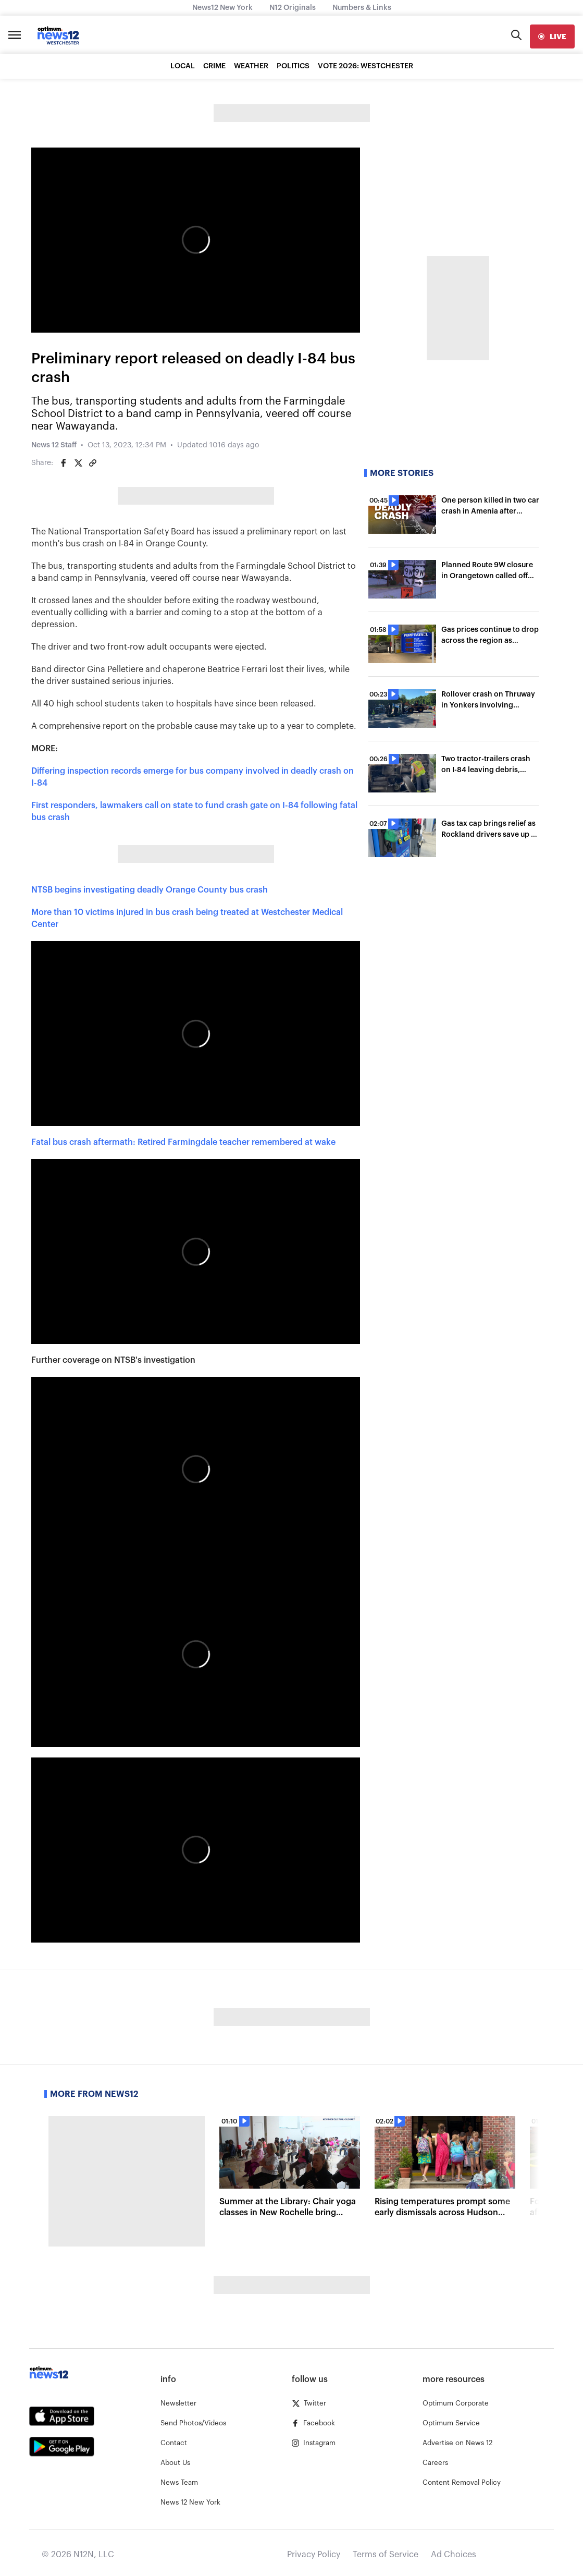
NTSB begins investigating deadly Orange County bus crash (149, 890)
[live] (552, 36)
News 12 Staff (54, 445)
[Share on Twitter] (78, 463)
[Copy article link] (93, 463)
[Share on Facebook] (63, 463)
